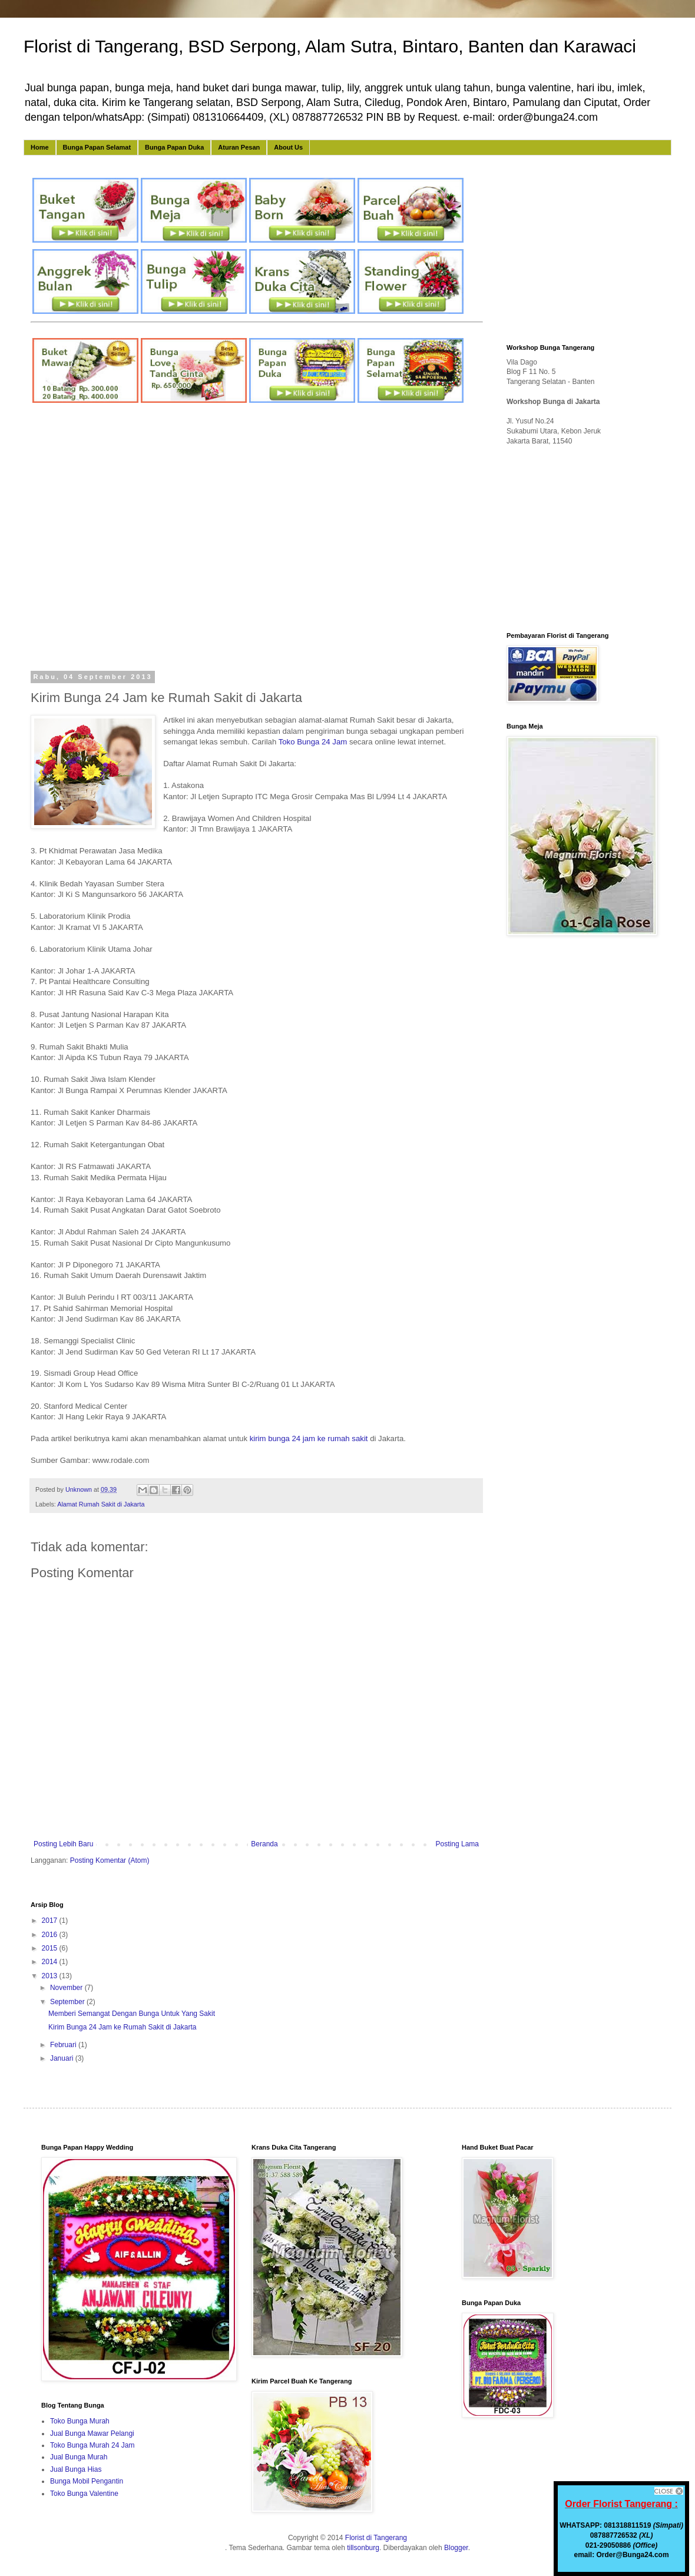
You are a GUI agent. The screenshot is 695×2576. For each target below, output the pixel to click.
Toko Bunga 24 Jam (313, 741)
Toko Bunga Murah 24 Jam (92, 2445)
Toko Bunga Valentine (84, 2493)
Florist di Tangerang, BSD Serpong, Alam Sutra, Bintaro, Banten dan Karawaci (330, 46)
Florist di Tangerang (376, 2538)
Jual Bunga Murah (78, 2457)
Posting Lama (457, 1844)
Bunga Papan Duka (174, 147)
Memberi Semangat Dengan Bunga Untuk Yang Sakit (131, 2013)
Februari (64, 2045)
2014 (50, 1962)
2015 (50, 1948)
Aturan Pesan (239, 147)
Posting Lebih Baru (63, 1844)
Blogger (456, 2548)
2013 (50, 1976)
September (68, 2002)
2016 (50, 1935)
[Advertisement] (114, 539)
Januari (62, 2058)
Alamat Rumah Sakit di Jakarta (100, 1504)
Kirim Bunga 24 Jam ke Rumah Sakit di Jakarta (122, 2027)
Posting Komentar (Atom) (110, 1860)
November (67, 1988)
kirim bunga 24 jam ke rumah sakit (309, 1438)
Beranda (264, 1844)
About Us (288, 147)
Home (40, 147)
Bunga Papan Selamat (97, 147)
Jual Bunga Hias (75, 2469)
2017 (50, 1920)
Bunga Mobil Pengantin (86, 2481)
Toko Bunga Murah (80, 2421)
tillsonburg (363, 2548)
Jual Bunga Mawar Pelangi (92, 2433)
